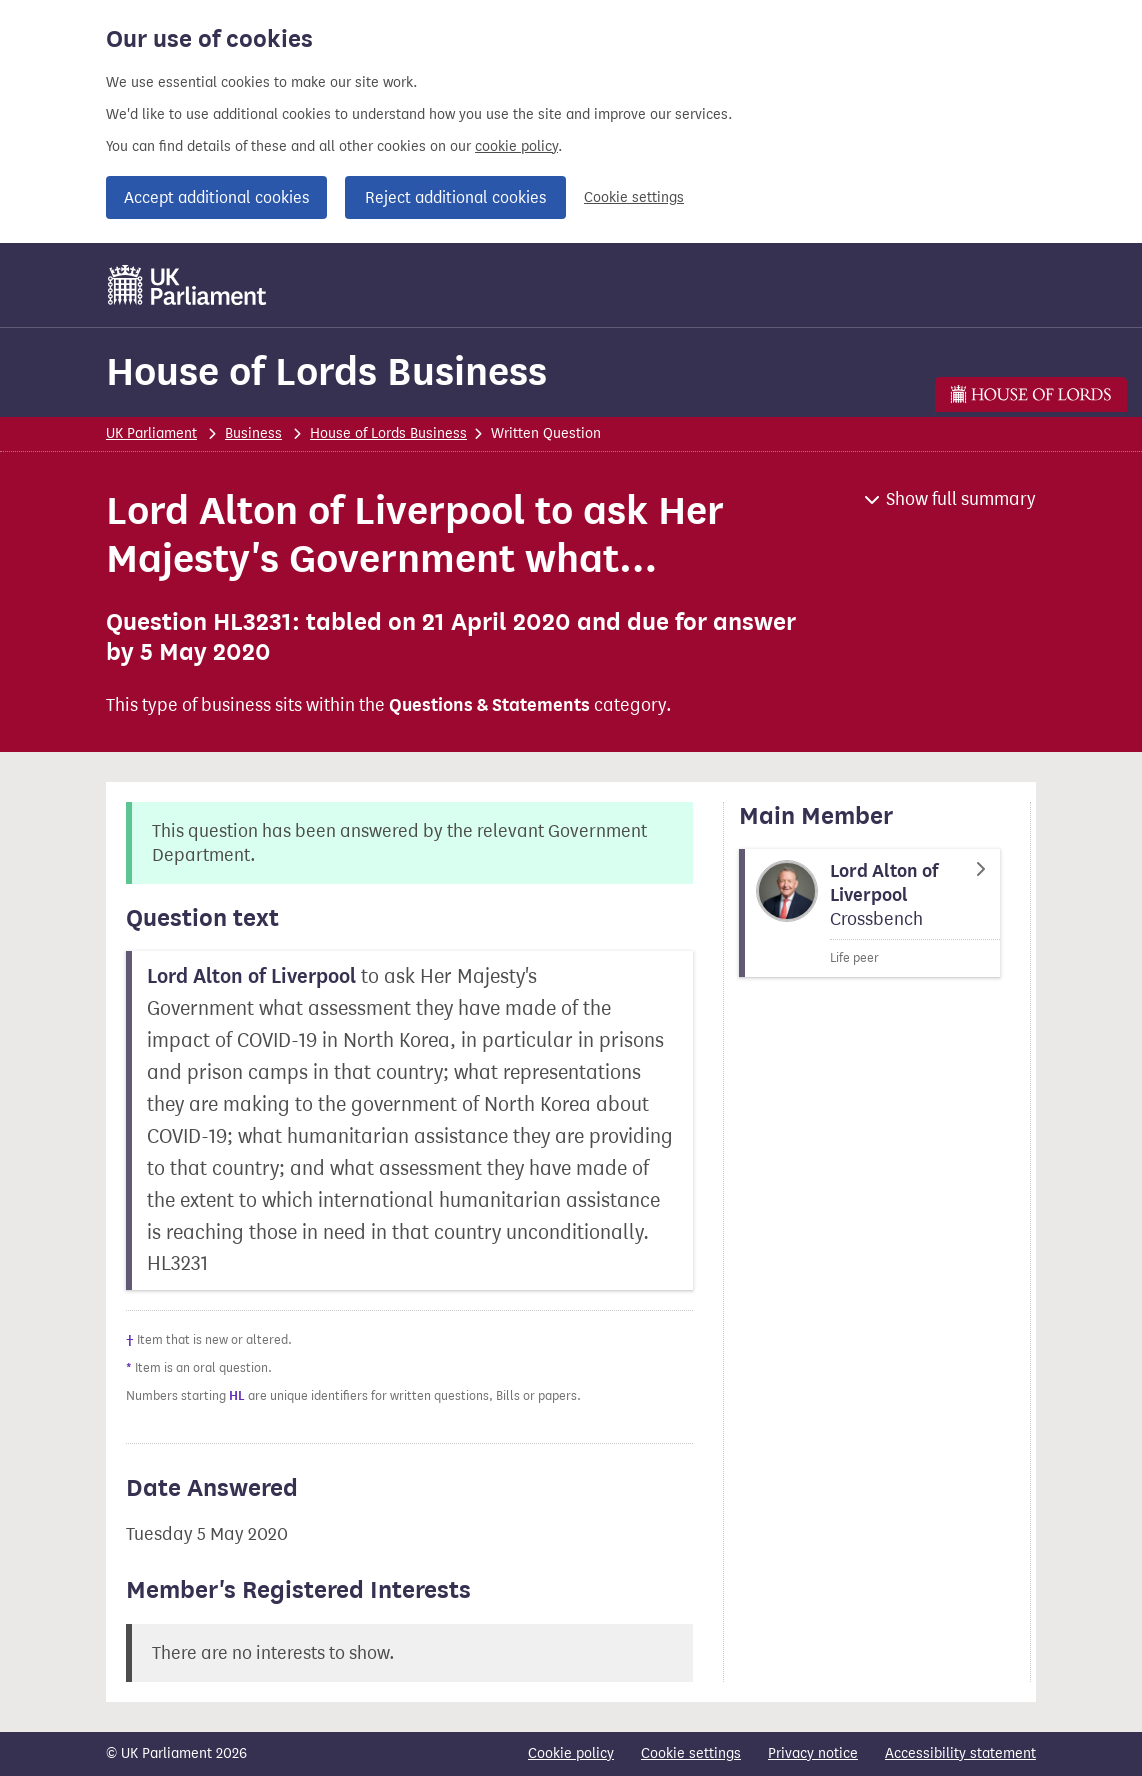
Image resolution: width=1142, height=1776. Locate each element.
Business (253, 433)
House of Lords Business (326, 371)
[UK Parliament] (187, 285)
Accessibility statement (960, 1753)
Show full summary (961, 499)
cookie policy (516, 146)
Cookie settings (634, 197)
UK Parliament (151, 433)
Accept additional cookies (216, 197)
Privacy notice (813, 1753)
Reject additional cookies (455, 197)
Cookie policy (571, 1753)
